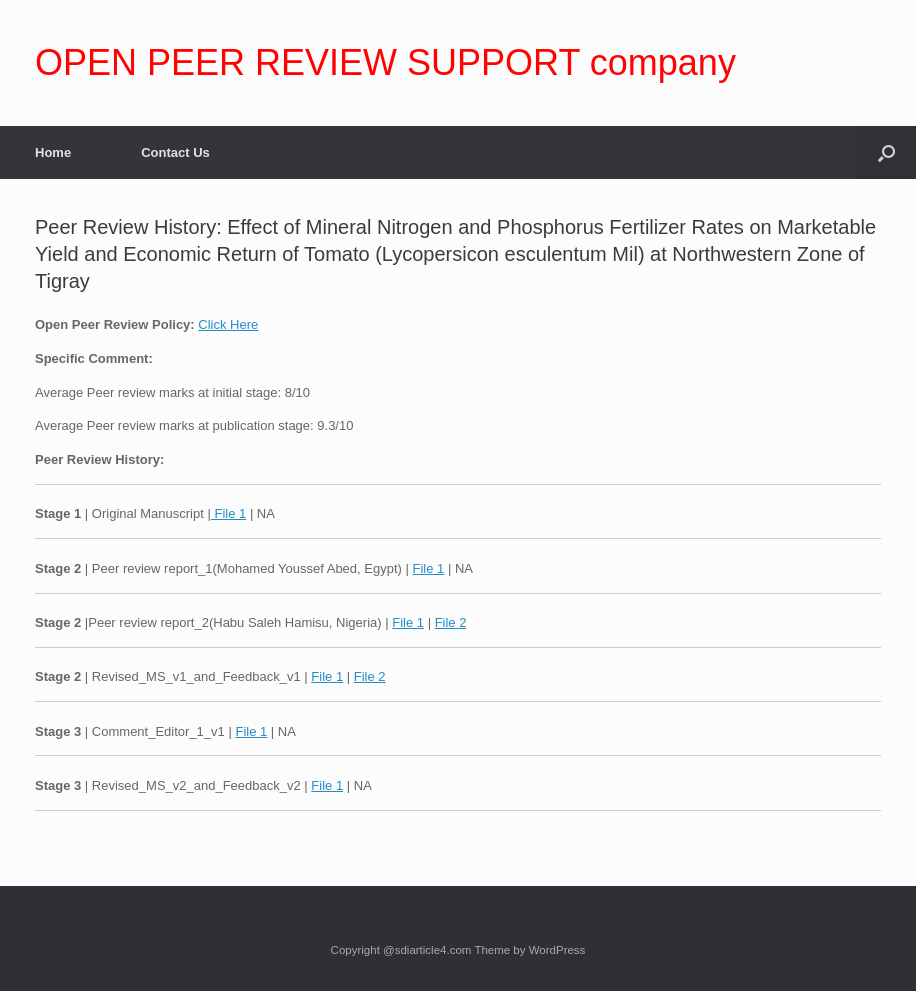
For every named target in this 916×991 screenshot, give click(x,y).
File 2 (451, 622)
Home (53, 152)
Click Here (228, 324)
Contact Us (175, 152)
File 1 (228, 513)
